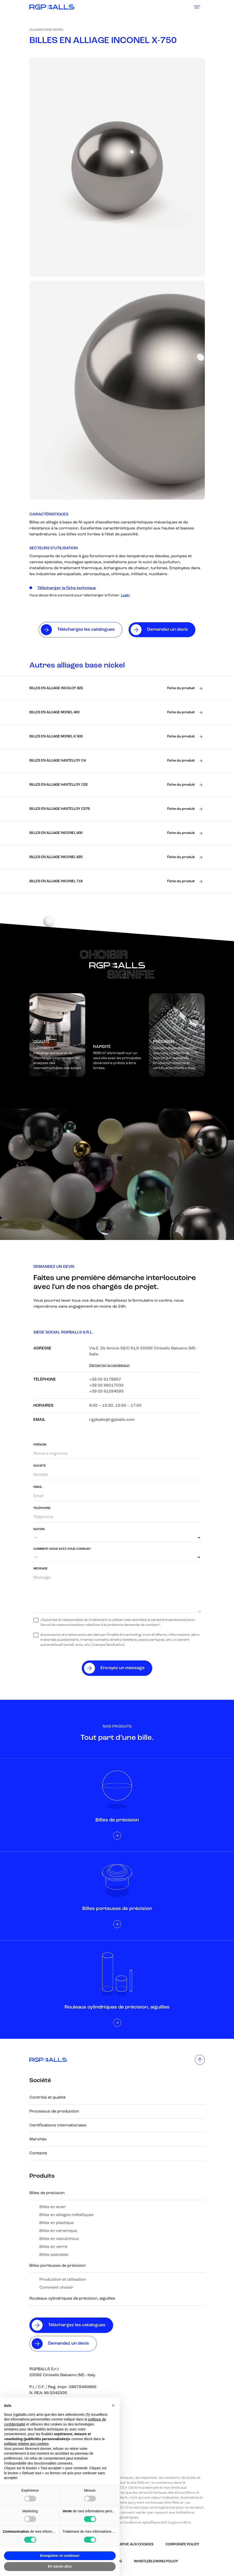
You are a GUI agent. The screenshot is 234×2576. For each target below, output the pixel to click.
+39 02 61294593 (106, 1391)
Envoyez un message (122, 1668)
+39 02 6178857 (105, 1380)
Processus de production (54, 2111)
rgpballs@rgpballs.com (112, 1420)
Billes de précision (47, 2193)
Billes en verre (53, 2247)
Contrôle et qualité (47, 2098)
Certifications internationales (57, 2125)
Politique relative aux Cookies (124, 2544)
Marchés (38, 2139)
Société (40, 2081)
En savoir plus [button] (60, 2566)
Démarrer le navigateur (109, 1365)
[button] (113, 2405)
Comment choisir (56, 2288)
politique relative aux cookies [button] (26, 2444)
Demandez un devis (68, 2343)
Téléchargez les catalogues (76, 2325)
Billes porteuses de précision (57, 2266)
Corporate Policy (182, 2544)
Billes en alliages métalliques (66, 2215)
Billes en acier (52, 2207)
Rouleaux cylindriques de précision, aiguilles (72, 2299)
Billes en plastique (56, 2223)
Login (125, 595)
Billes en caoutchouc (59, 2239)
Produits (42, 2176)
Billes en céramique (58, 2231)
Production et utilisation (62, 2280)
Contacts (38, 2153)
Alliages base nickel (46, 29)
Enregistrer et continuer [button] (60, 2556)
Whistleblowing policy (156, 2561)
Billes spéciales (53, 2255)
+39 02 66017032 (106, 1386)
